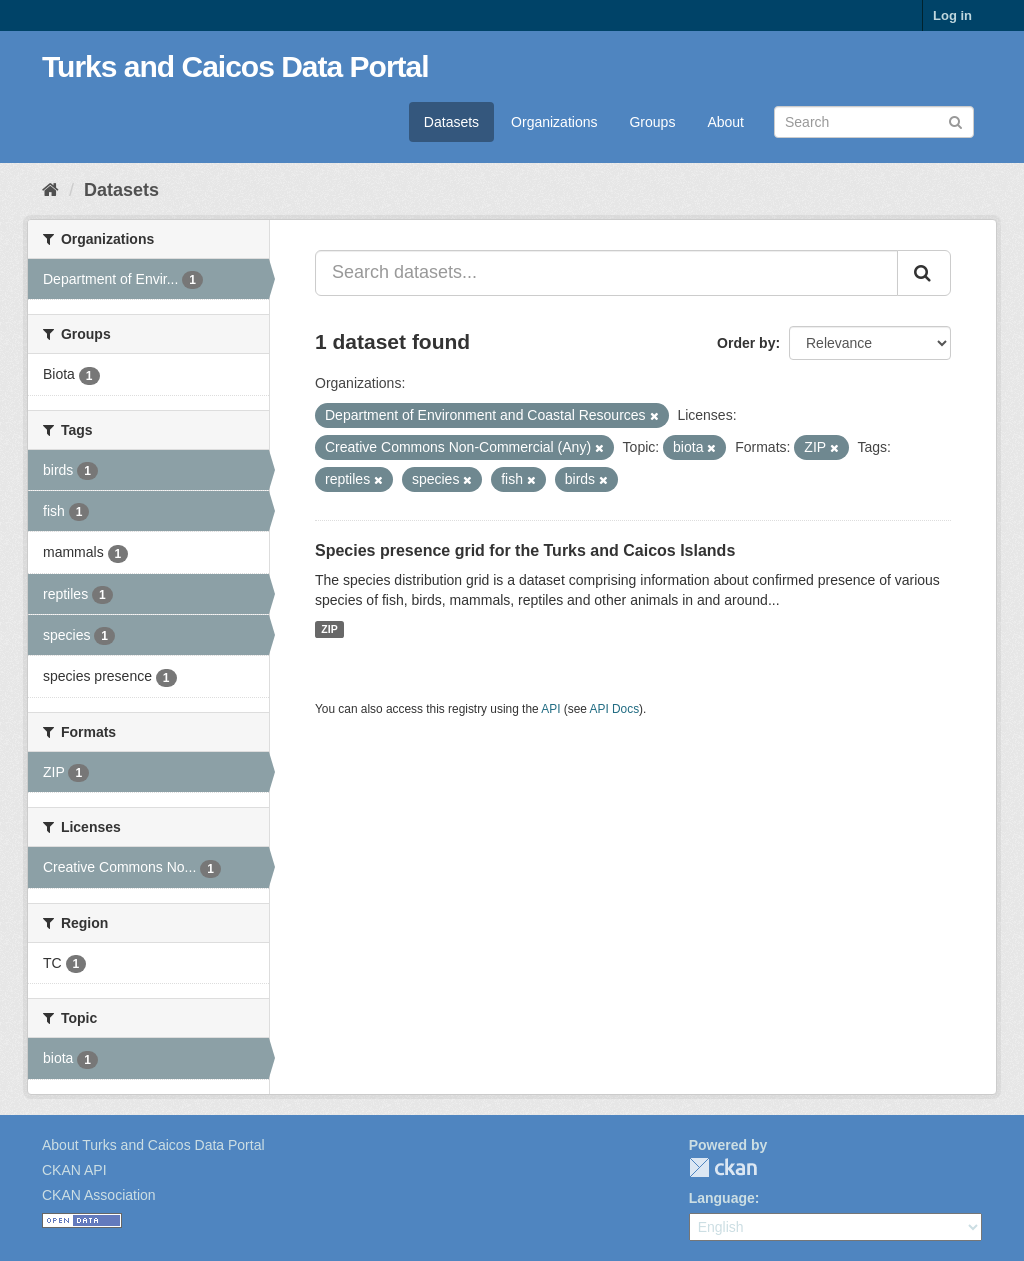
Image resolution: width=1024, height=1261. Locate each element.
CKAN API (74, 1170)
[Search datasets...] (606, 273)
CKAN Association (99, 1195)
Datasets (451, 122)
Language (722, 1198)
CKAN (723, 1167)
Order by (746, 343)
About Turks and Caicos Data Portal (153, 1145)
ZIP (329, 629)
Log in (952, 15)
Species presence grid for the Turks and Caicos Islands (525, 550)
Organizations (554, 122)
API (550, 709)
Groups (652, 122)
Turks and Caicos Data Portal (235, 66)
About (725, 122)
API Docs (615, 709)
